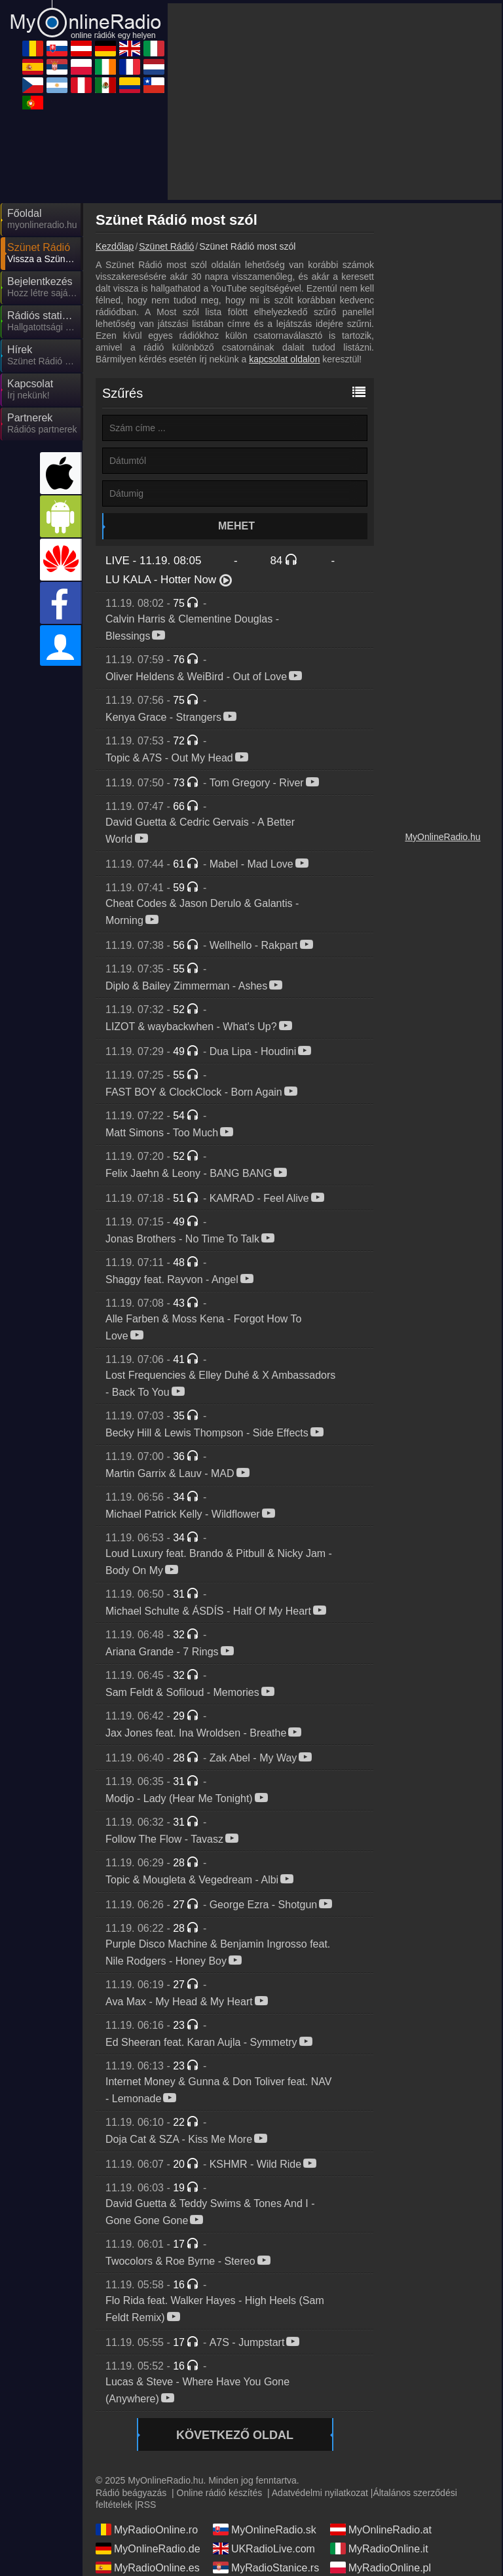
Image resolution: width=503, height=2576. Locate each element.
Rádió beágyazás (131, 2493)
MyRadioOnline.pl (380, 2567)
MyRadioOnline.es (148, 2567)
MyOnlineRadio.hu (442, 837)
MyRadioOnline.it (379, 2548)
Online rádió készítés (220, 2493)
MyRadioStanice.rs (266, 2567)
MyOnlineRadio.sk (264, 2529)
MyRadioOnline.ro (147, 2529)
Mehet (236, 525)
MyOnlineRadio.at (381, 2529)
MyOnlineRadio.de (148, 2548)
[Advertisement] (334, 101)
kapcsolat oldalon (284, 359)
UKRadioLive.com (264, 2548)
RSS (147, 2504)
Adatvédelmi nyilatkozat (320, 2493)
